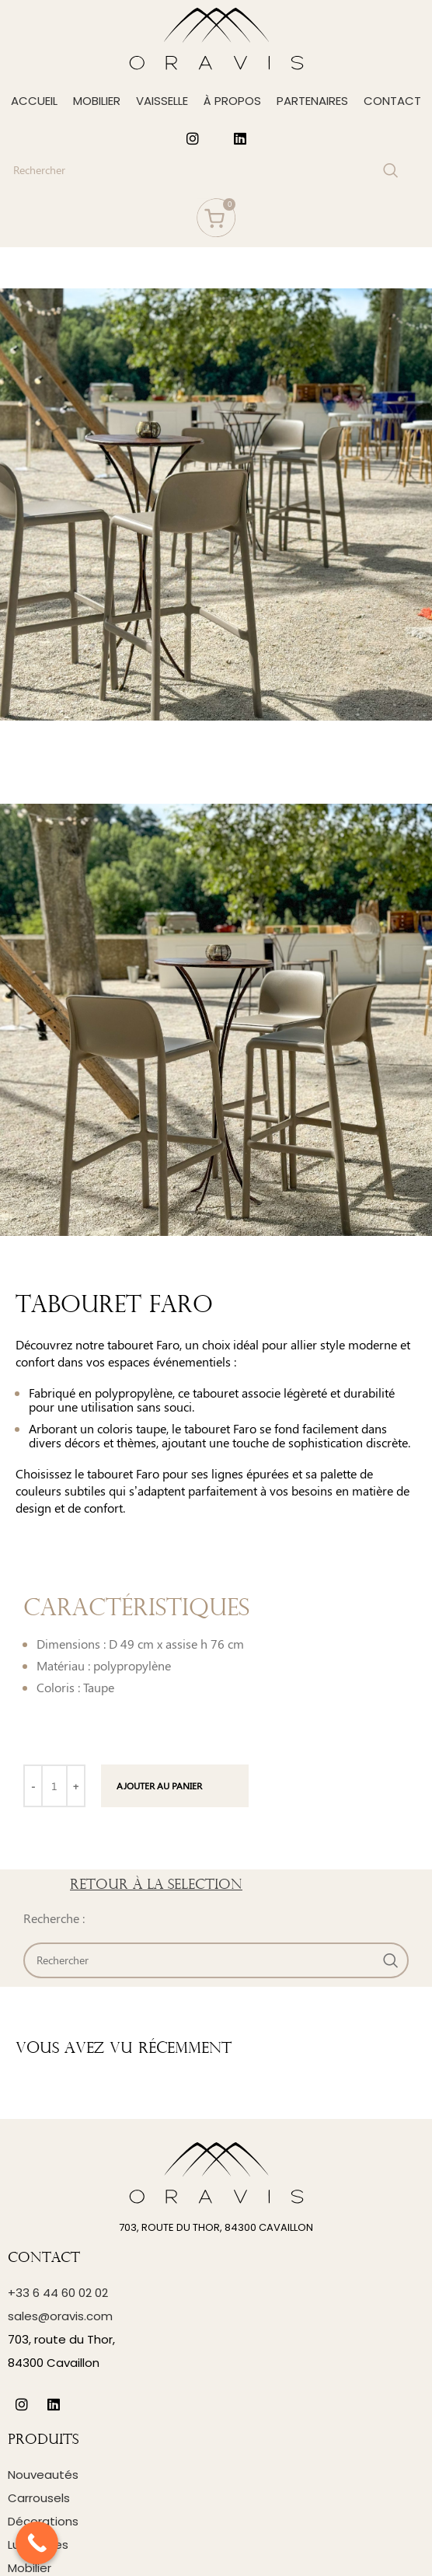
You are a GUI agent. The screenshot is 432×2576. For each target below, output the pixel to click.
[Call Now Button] (37, 2543)
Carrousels (39, 2498)
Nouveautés (43, 2474)
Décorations (43, 2521)
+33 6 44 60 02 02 (58, 2293)
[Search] (204, 170)
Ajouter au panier (159, 1785)
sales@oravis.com (60, 2316)
